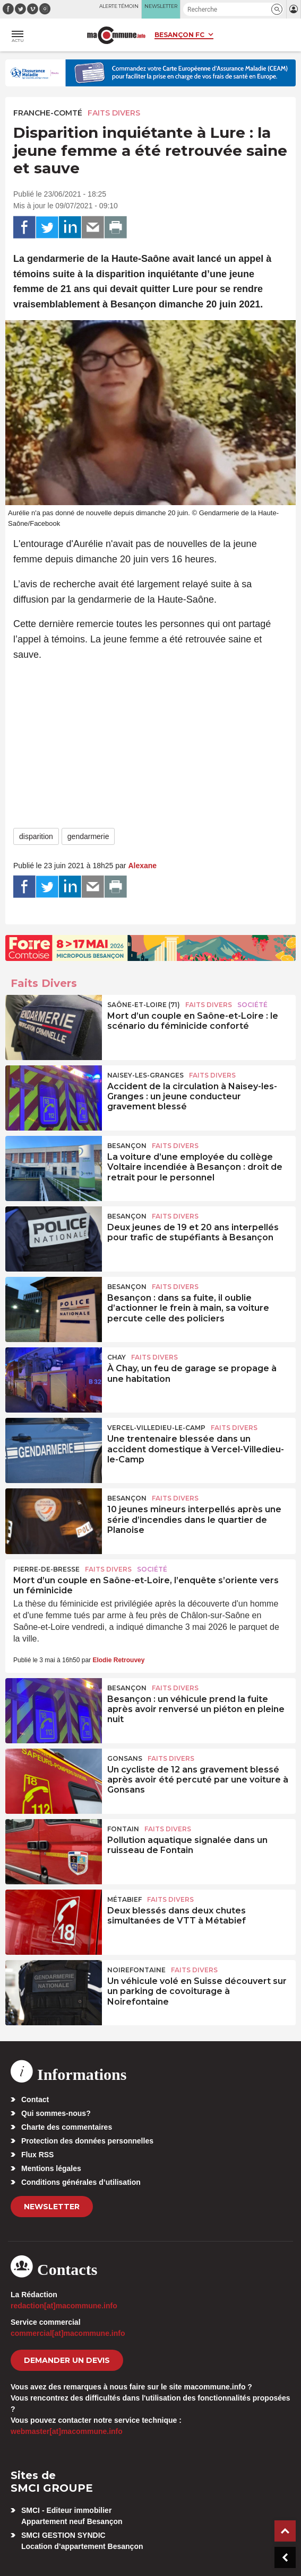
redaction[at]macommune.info (64, 2305)
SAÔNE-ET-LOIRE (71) (143, 1005)
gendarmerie (88, 836)
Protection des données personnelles (87, 2141)
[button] (276, 9)
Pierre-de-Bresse (46, 1569)
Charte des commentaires (66, 2127)
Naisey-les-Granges (145, 1075)
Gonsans (124, 1758)
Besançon (127, 1146)
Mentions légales (51, 2168)
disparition (36, 836)
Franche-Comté (47, 113)
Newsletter (52, 2206)
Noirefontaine (136, 1970)
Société (252, 1005)
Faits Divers (114, 113)
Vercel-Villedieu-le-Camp (156, 1428)
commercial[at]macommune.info (68, 2333)
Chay (116, 1357)
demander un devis (67, 2360)
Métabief (124, 1899)
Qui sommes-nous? (56, 2113)
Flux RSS (37, 2154)
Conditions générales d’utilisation (81, 2182)
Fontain (123, 1829)
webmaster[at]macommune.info (67, 2431)
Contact (35, 2099)
